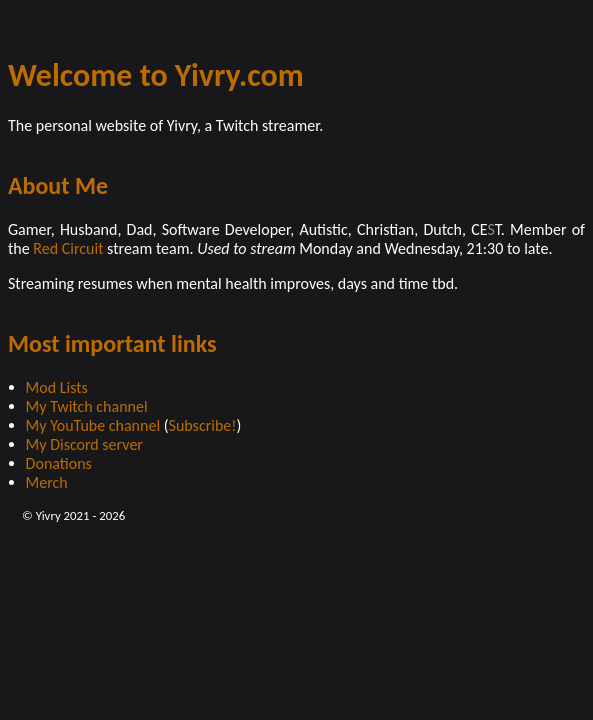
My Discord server (84, 444)
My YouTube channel (93, 425)
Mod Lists (57, 387)
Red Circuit (68, 248)
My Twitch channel (87, 406)
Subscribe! (203, 425)
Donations (59, 463)
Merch (47, 482)
